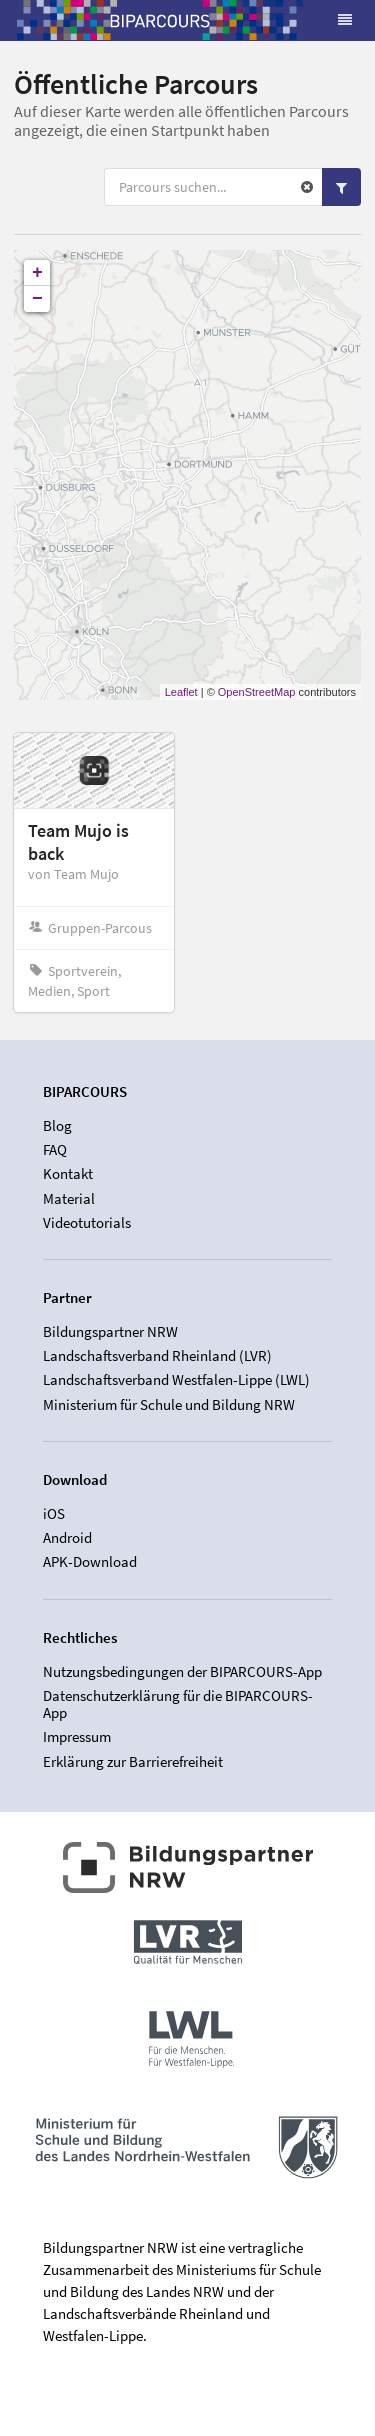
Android (67, 1537)
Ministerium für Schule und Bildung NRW (169, 1404)
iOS (54, 1514)
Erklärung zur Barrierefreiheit (133, 1761)
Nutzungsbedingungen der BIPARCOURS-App (182, 1672)
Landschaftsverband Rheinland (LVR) (157, 1355)
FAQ (55, 1149)
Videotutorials (87, 1222)
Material (69, 1198)
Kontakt (68, 1173)
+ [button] (37, 273)
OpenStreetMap (257, 692)
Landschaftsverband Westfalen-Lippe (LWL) (176, 1379)
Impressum (77, 1736)
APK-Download (90, 1561)
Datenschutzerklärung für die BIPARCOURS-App (178, 1704)
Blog (57, 1126)
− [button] (37, 299)
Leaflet (181, 692)
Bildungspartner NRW (110, 1332)
